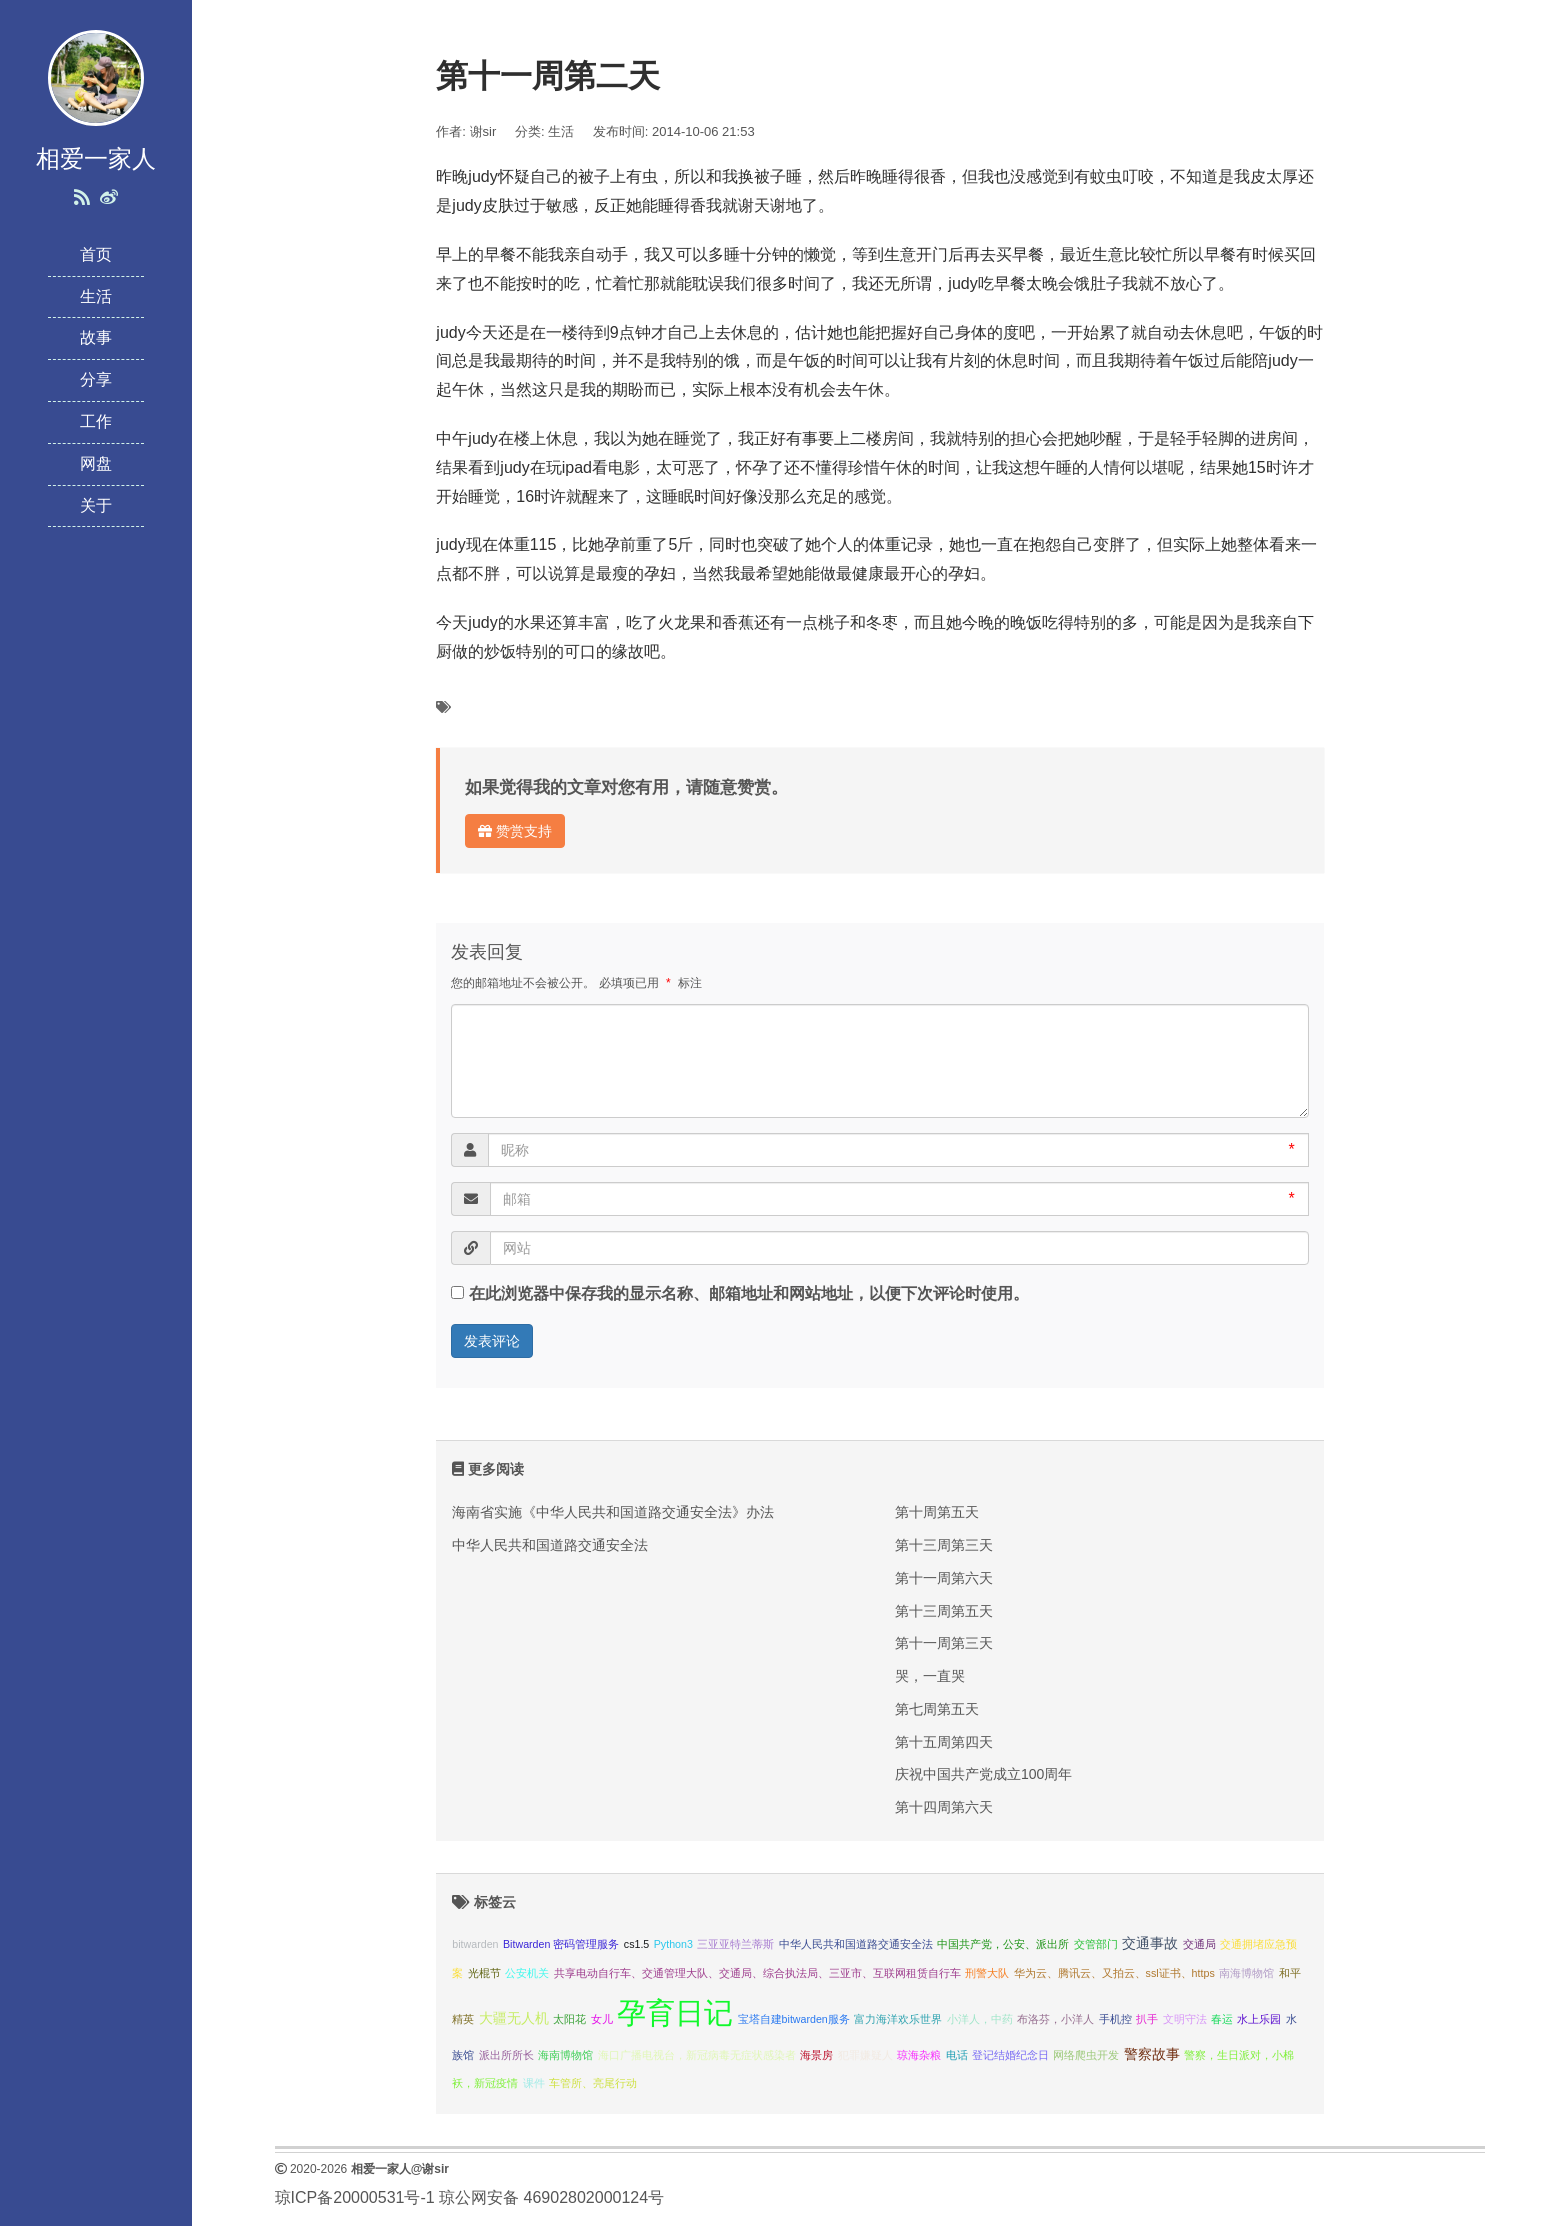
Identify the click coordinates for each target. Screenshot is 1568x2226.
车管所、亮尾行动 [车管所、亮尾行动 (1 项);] (593, 2083)
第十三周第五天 (944, 1611)
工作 (96, 421)
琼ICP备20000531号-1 (355, 2197)
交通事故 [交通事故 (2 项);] (1150, 1943)
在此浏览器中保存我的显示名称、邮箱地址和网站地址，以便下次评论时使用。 (749, 1293)
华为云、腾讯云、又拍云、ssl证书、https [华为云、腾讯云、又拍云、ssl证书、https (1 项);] (1114, 1973)
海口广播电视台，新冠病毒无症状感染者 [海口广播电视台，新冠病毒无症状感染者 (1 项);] (697, 2055)
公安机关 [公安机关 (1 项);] (527, 1973)
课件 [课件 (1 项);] (534, 2083)
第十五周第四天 (944, 1742)
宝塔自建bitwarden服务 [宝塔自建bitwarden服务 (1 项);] (794, 2019)
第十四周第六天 (944, 1807)
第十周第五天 (937, 1512)
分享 (96, 379)
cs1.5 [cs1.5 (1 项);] (636, 1944)
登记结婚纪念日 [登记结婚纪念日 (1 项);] (1010, 2055)
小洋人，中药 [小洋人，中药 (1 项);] (980, 2019)
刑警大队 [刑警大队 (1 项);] (987, 1973)
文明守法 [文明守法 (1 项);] (1185, 2019)
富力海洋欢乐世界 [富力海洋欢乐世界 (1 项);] (898, 2019)
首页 (96, 254)
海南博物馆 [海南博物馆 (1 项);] (565, 2055)
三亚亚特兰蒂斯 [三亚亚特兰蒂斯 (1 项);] (735, 1944)
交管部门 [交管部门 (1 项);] (1096, 1944)
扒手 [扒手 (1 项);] (1147, 2019)
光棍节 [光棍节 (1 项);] (484, 1973)
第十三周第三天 (944, 1545)
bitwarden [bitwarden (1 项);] (475, 1944)
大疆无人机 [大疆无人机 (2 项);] (514, 2018)
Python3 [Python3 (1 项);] (673, 1944)
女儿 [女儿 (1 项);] (602, 2019)
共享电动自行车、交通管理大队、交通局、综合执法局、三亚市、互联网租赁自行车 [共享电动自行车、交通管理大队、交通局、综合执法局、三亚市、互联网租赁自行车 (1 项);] (757, 1973)
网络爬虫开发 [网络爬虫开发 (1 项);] (1086, 2055)
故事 (96, 337)
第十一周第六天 (944, 1578)
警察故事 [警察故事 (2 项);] (1152, 2054)
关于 (96, 505)
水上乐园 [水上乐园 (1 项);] (1259, 2019)
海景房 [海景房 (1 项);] (816, 2055)
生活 (96, 296)
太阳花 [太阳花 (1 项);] (569, 2019)
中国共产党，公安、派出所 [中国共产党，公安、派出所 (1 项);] (1003, 1944)
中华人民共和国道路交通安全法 (550, 1545)
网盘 (96, 463)
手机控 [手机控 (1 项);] (1115, 2019)
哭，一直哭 (930, 1676)
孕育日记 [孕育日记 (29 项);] (675, 2012)
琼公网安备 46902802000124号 (551, 2197)
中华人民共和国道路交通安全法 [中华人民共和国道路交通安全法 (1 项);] (856, 1944)
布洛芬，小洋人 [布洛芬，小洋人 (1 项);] (1055, 2019)
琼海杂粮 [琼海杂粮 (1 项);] (919, 2055)
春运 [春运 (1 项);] (1222, 2019)
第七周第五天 (937, 1709)
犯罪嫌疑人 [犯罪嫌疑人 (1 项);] (865, 2055)
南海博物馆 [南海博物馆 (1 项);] (1246, 1973)
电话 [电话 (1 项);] (957, 2055)
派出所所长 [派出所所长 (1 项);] (506, 2055)
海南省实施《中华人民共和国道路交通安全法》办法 (613, 1512)
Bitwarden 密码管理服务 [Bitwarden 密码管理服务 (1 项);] (561, 1944)
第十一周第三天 (944, 1643)
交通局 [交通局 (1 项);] (1199, 1944)
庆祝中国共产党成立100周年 (983, 1774)
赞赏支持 (515, 831)
